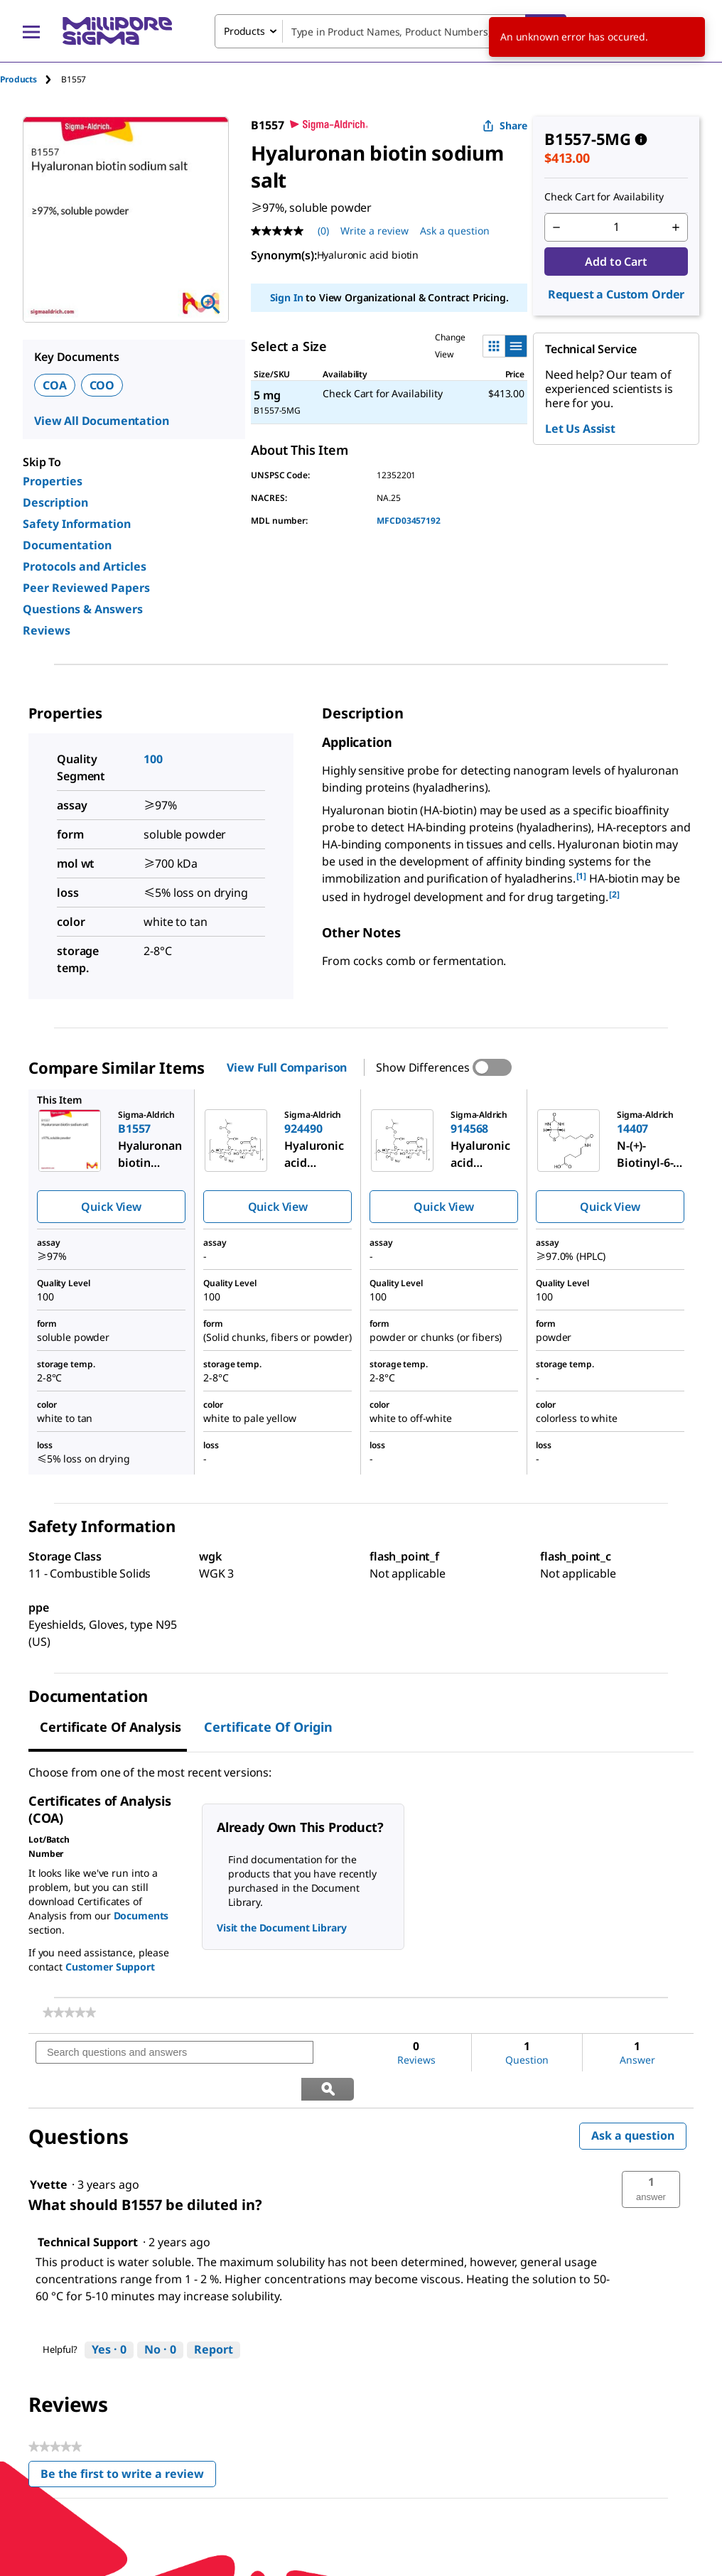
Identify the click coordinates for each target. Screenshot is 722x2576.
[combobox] (390, 31)
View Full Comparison (287, 1067)
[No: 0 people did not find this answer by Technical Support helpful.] (160, 2313)
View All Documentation (101, 421)
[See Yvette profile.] (48, 2148)
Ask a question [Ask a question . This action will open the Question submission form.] (455, 230)
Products (18, 79)
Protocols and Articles (84, 566)
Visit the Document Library (281, 1927)
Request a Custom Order (616, 294)
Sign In (286, 297)
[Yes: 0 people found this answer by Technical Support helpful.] (109, 2313)
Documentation (67, 545)
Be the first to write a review (128, 2441)
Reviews (46, 630)
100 (153, 759)
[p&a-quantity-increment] (675, 227)
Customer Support (110, 1966)
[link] (69, 2012)
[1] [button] (581, 876)
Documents (141, 1915)
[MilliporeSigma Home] (117, 31)
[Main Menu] (31, 31)
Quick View (111, 1206)
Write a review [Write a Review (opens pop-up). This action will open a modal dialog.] (374, 230)
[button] (651, 2153)
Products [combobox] (244, 31)
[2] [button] (614, 894)
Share (505, 125)
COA (55, 385)
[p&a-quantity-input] (616, 227)
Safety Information (77, 524)
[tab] (30, 79)
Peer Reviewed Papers (86, 588)
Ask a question (632, 2099)
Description (55, 502)
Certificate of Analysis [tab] (110, 1726)
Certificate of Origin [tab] (268, 1726)
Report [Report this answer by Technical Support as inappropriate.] (213, 2313)
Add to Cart (616, 261)
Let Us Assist (580, 428)
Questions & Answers (83, 609)
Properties (52, 481)
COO (102, 385)
